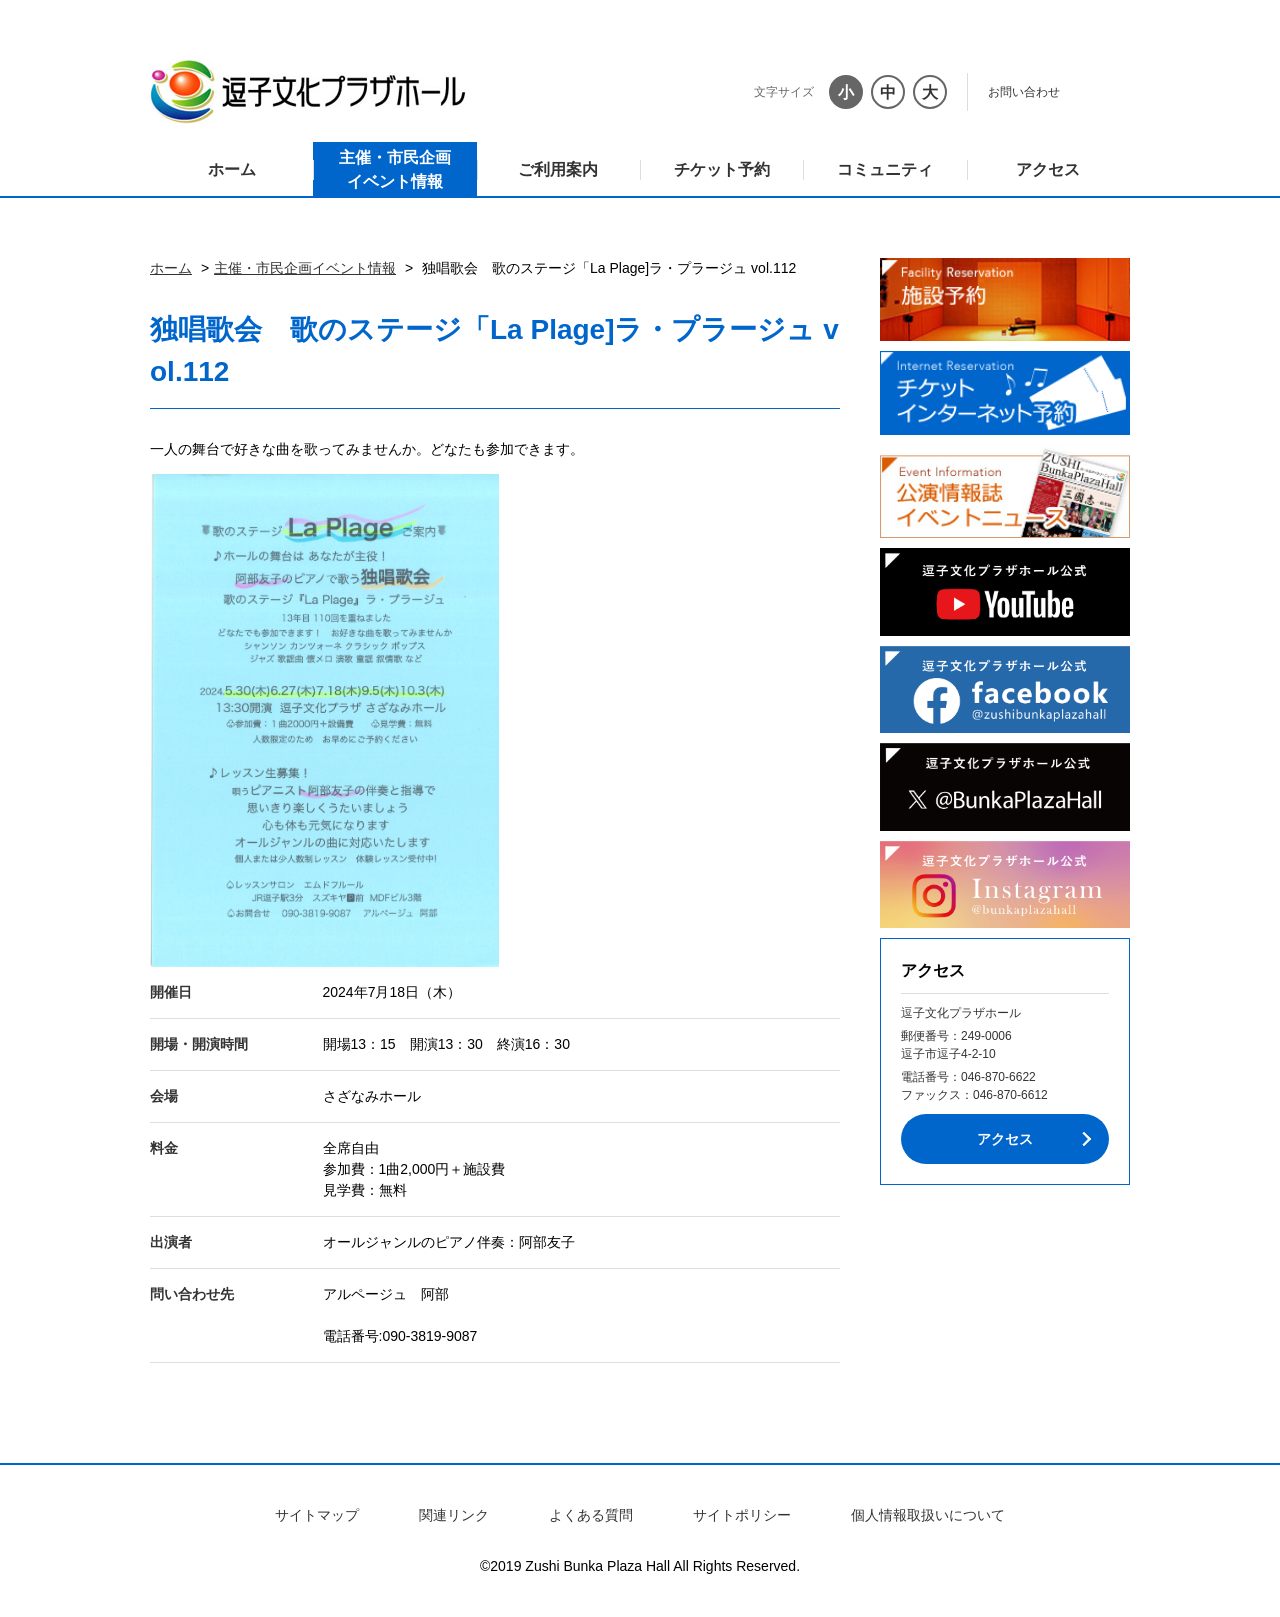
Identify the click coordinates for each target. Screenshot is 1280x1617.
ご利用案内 (558, 169)
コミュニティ (885, 169)
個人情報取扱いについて (928, 1515)
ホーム (232, 169)
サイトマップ (317, 1515)
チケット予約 (722, 169)
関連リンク (454, 1515)
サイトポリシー (742, 1515)
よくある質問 (591, 1515)
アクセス (1048, 169)
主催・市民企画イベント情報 (395, 169)
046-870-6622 (998, 1077)
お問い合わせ (1024, 92)
